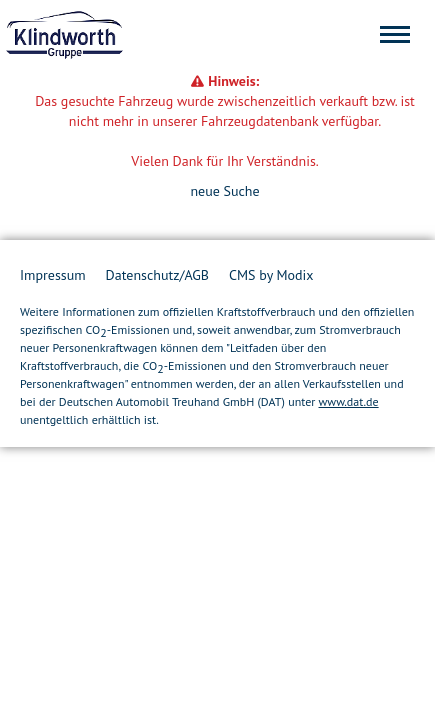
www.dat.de (349, 401)
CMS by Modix (271, 275)
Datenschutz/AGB (157, 275)
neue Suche (224, 191)
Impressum (53, 275)
